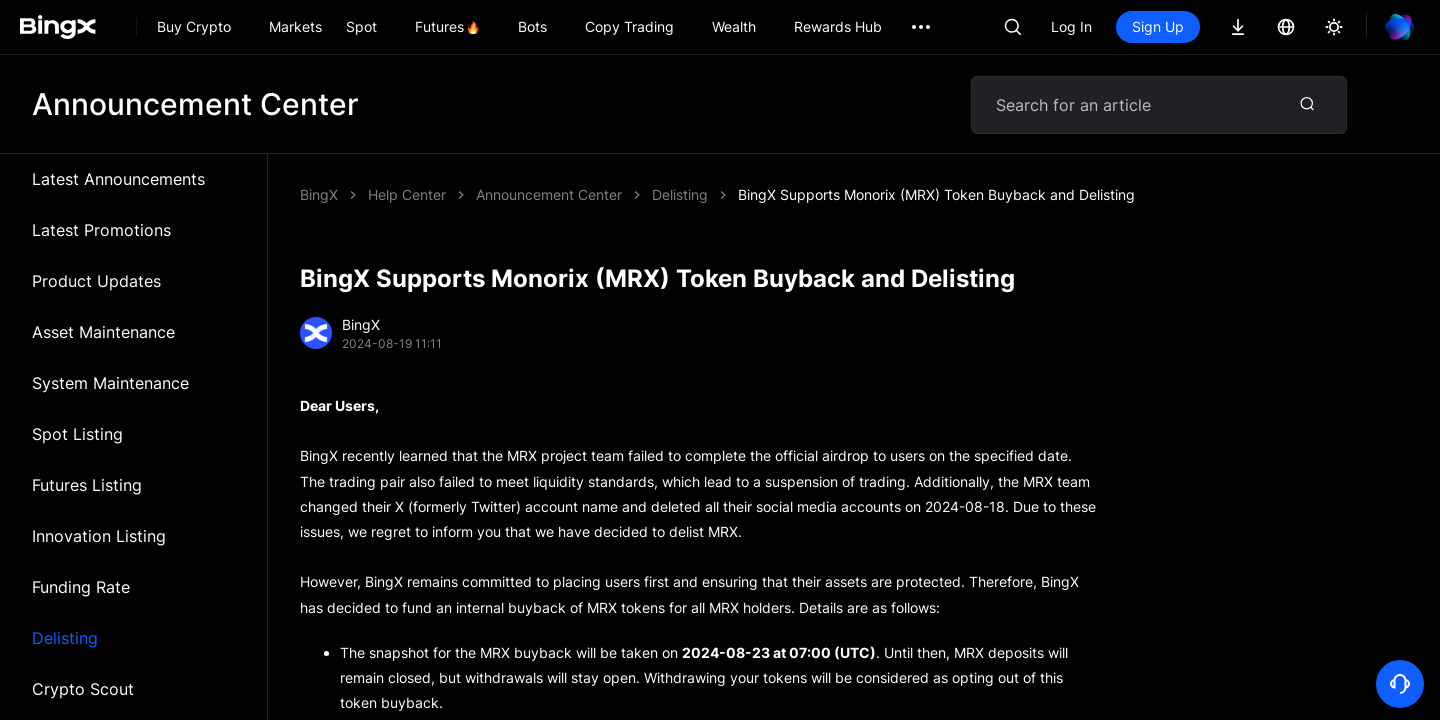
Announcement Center (549, 194)
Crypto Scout (83, 689)
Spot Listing (77, 434)
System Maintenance (110, 383)
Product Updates (96, 281)
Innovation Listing (99, 536)
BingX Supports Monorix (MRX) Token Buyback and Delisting (936, 194)
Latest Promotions (101, 230)
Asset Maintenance (103, 332)
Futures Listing (87, 485)
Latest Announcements (118, 179)
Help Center (407, 194)
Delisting (65, 638)
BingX (319, 194)
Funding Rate (81, 587)
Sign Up (1158, 26)
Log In (1071, 26)
